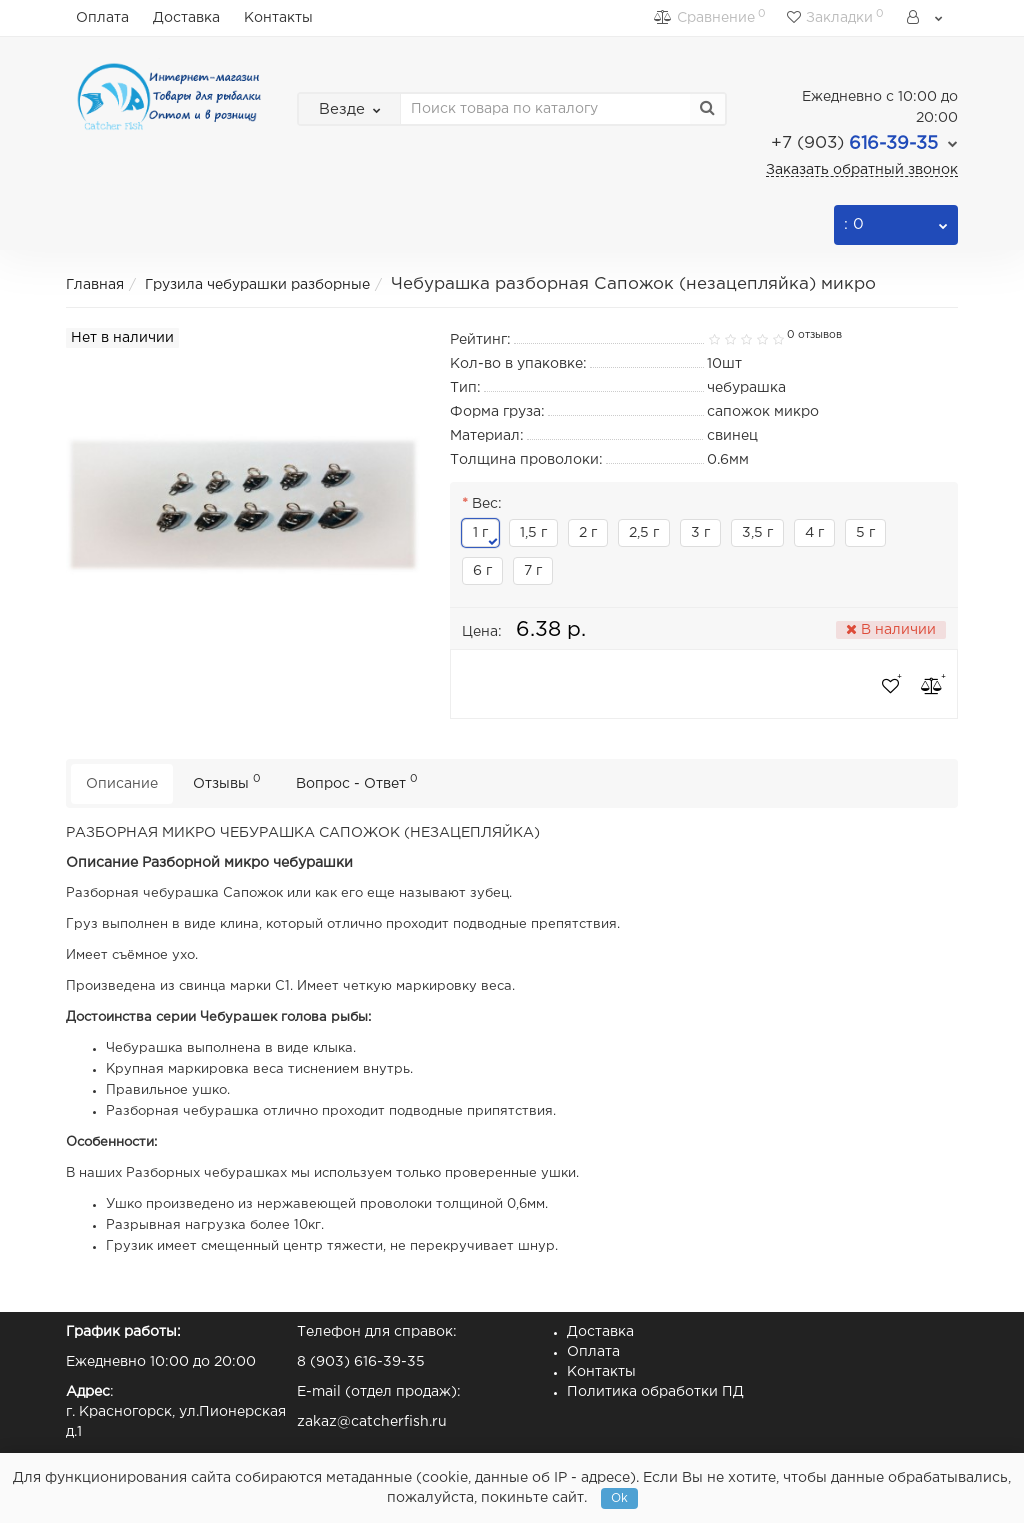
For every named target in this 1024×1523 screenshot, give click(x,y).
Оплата (102, 18)
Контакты (278, 18)
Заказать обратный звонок (862, 170)
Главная (95, 285)
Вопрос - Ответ (357, 781)
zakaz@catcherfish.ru (372, 1422)
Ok (619, 1498)
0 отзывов (814, 335)
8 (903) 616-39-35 (361, 1362)
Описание (122, 784)
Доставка (186, 18)
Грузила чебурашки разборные (257, 285)
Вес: (487, 504)
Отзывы (227, 781)
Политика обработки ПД (655, 1392)
